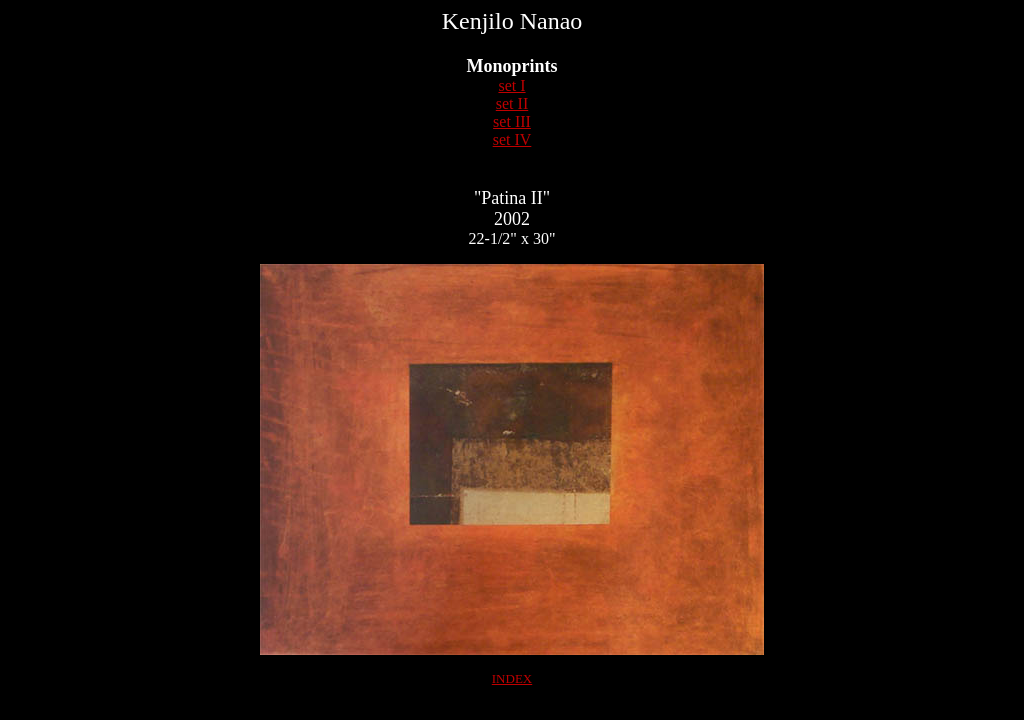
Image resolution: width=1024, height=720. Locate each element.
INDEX (512, 678)
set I (511, 85)
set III (512, 121)
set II (512, 103)
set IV (512, 139)
